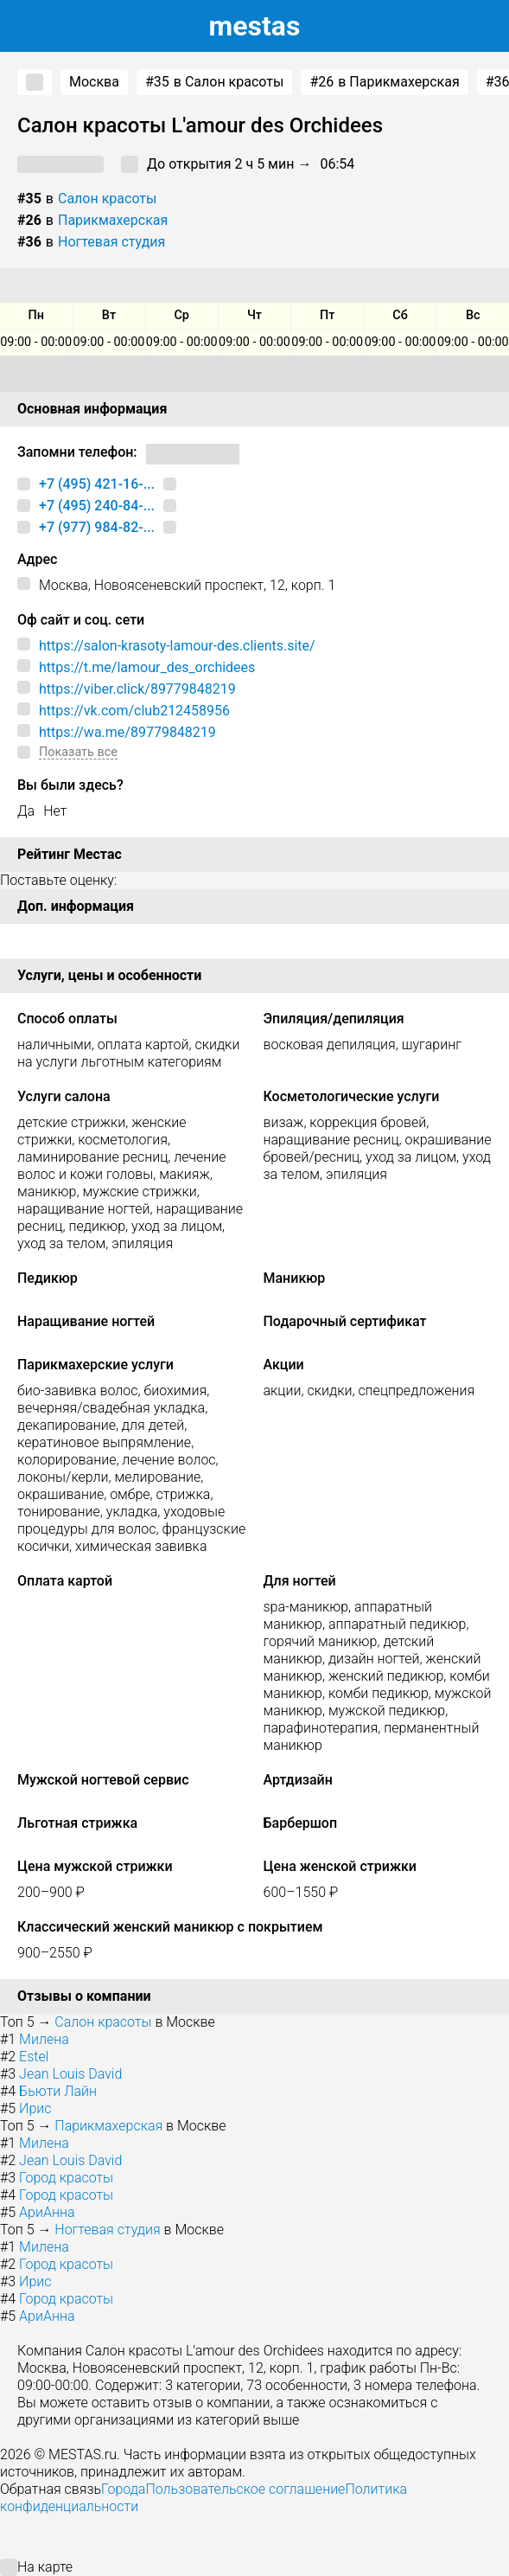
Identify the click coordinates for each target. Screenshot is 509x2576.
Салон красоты (107, 198)
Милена (44, 2039)
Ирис (35, 2108)
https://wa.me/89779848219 (127, 732)
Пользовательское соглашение (245, 2489)
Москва (94, 82)
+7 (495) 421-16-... (97, 483)
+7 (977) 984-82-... (97, 527)
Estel (33, 2056)
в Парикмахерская (384, 82)
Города (123, 2489)
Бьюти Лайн (58, 2091)
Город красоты (66, 2177)
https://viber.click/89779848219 (137, 689)
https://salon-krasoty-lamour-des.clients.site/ (177, 646)
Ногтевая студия (111, 242)
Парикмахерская (113, 220)
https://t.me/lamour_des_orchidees (147, 667)
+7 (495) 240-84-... (97, 505)
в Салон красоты (214, 82)
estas (255, 26)
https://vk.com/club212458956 (134, 710)
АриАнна (46, 2212)
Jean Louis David (70, 2074)
